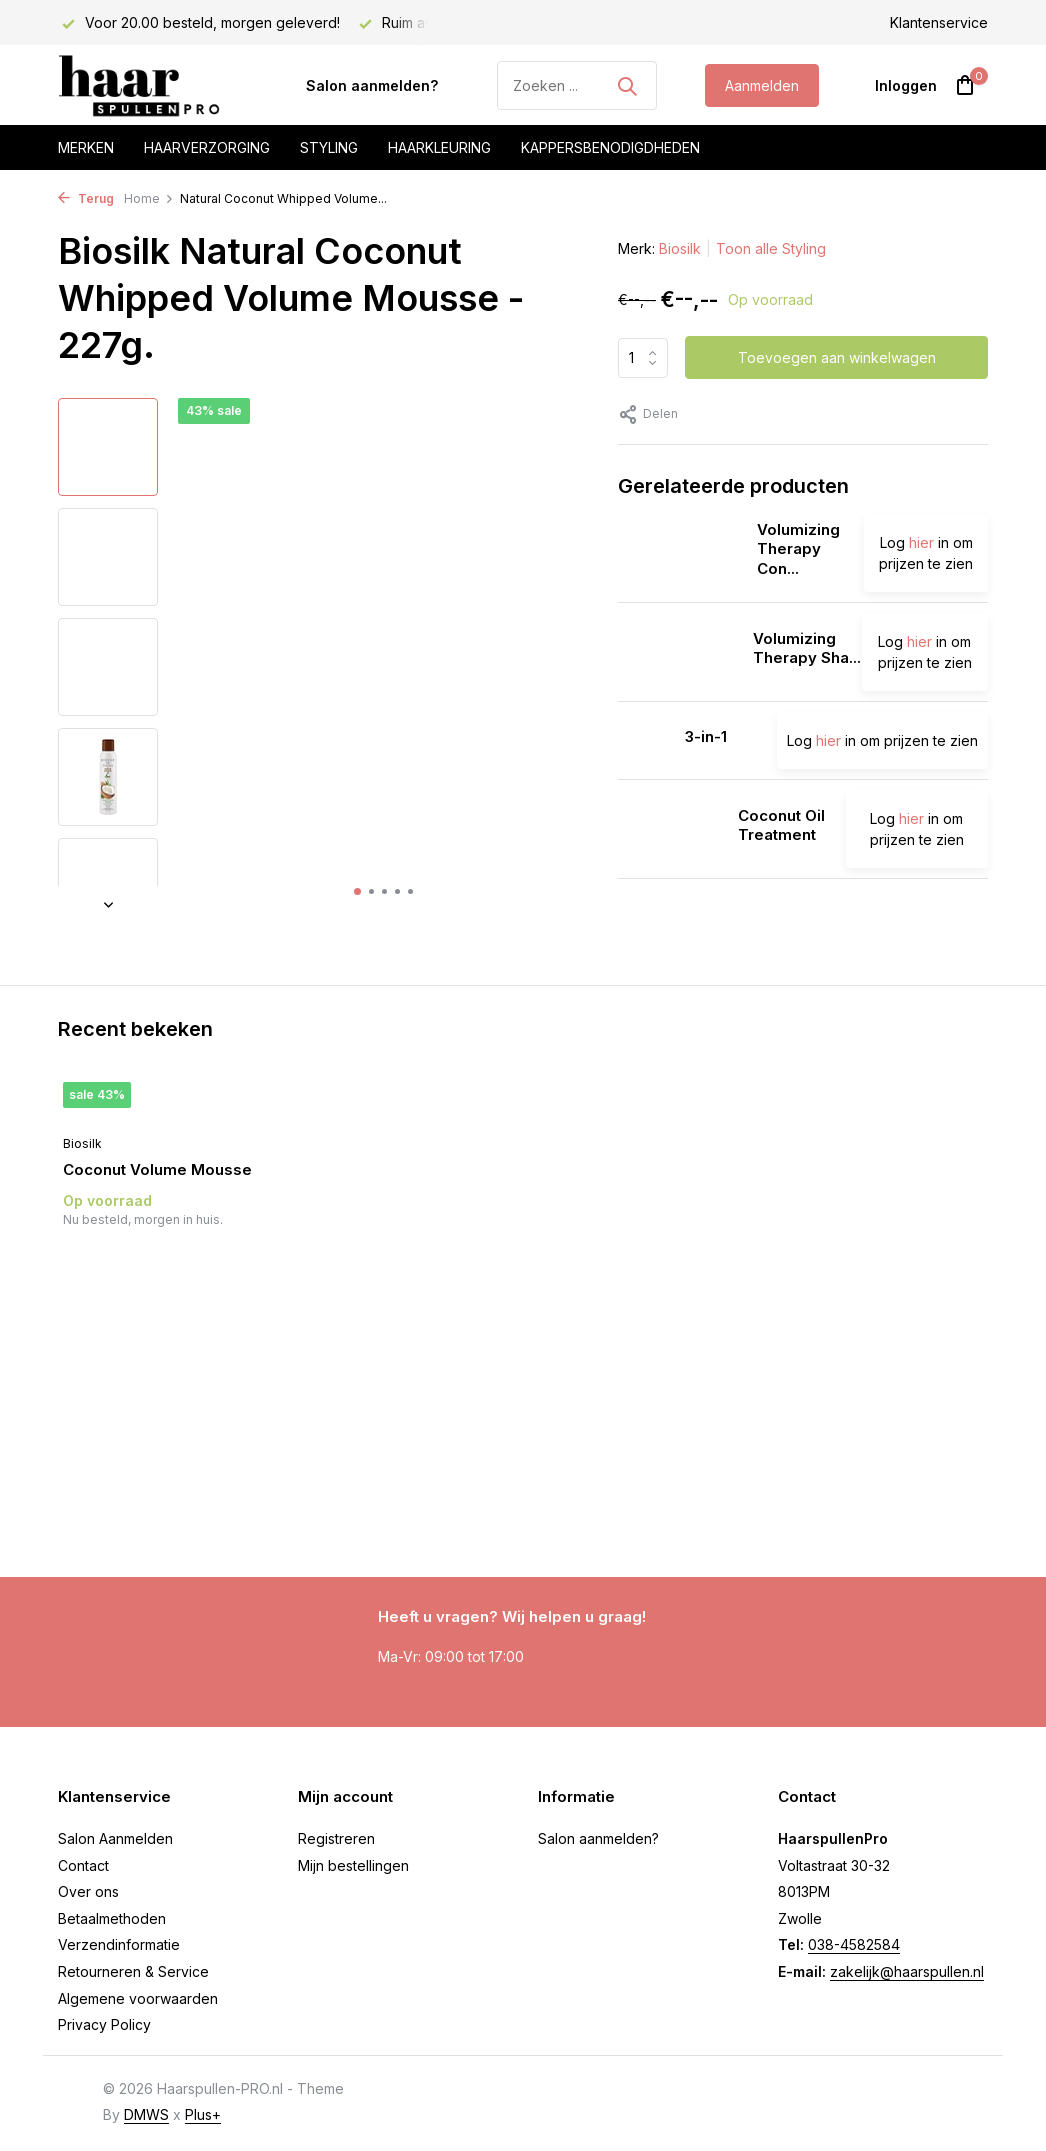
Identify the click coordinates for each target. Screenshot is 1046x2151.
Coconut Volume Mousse (157, 1169)
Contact (83, 1865)
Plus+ (203, 2114)
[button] (357, 891)
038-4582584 (854, 1944)
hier (921, 542)
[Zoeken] (577, 85)
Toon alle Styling (771, 248)
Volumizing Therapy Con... (798, 549)
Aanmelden (762, 85)
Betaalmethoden (112, 1918)
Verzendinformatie (119, 1944)
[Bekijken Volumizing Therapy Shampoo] (678, 652)
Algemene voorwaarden (138, 1998)
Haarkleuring (439, 147)
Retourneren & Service (133, 1971)
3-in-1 (706, 736)
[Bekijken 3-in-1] (644, 740)
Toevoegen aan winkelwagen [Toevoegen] (837, 357)
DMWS (146, 2114)
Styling (329, 147)
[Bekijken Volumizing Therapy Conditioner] (680, 553)
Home (149, 198)
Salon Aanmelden (115, 1838)
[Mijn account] (906, 85)
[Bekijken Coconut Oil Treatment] (670, 829)
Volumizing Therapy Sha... (807, 648)
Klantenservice (939, 22)
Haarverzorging (207, 147)
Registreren (336, 1838)
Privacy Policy (104, 2024)
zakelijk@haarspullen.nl (907, 1971)
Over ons (88, 1891)
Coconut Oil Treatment (781, 825)
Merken (86, 147)
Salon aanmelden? (372, 85)
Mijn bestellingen (353, 1865)
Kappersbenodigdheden (610, 147)
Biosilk (680, 248)
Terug (86, 198)
